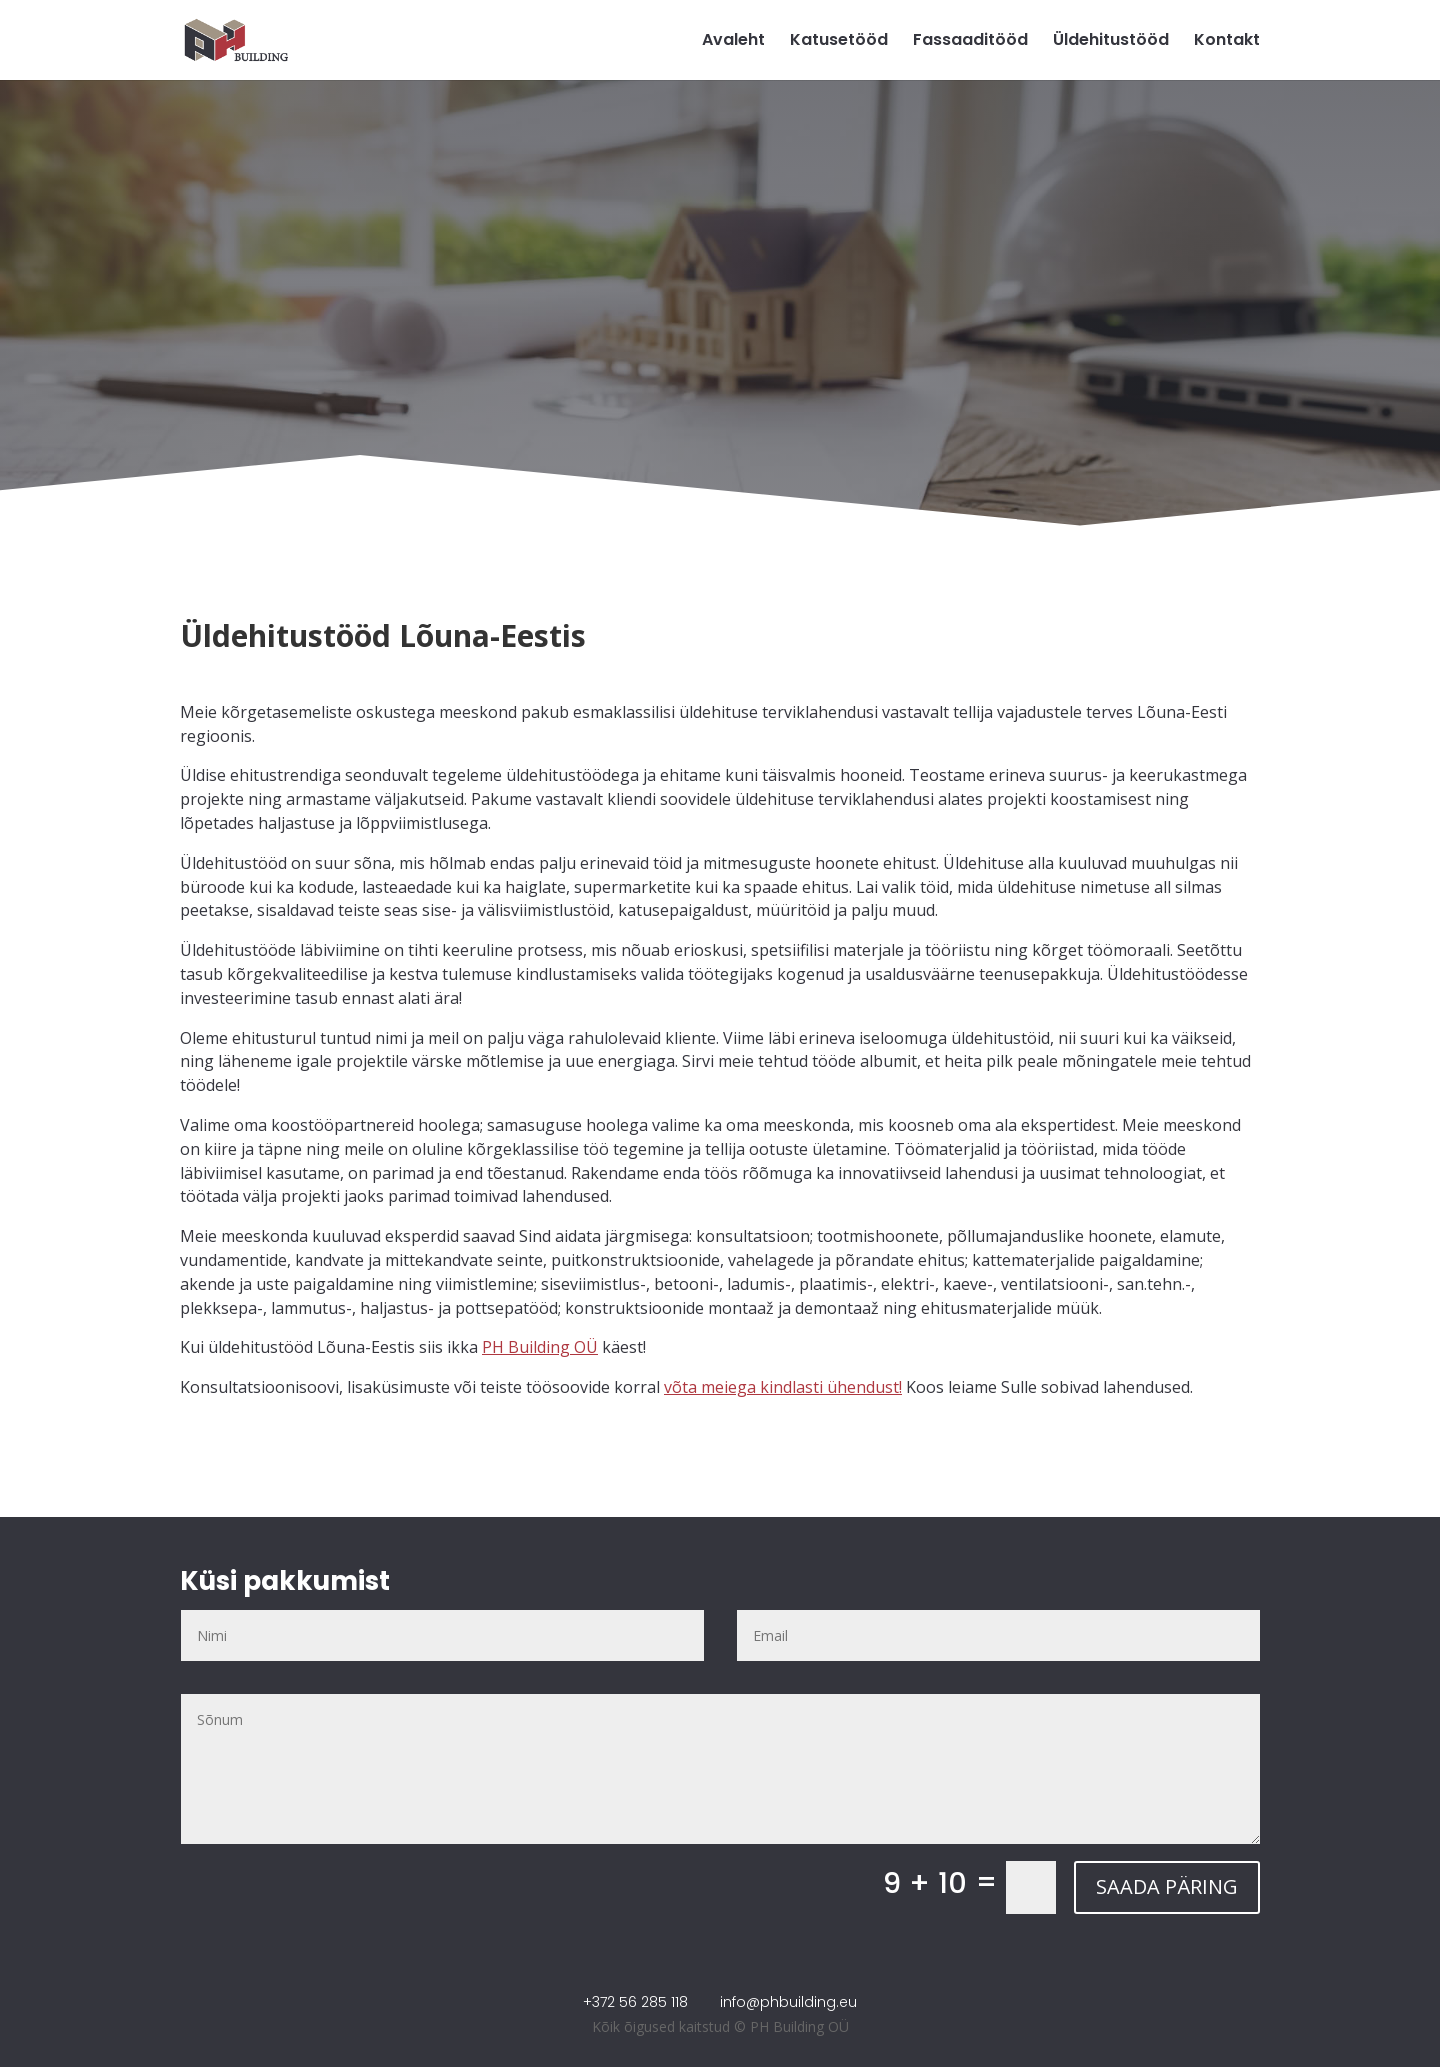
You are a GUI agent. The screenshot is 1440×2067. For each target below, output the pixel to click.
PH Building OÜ (540, 1347)
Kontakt (1227, 42)
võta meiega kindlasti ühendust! (783, 1387)
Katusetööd (839, 42)
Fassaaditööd (970, 42)
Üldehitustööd (1111, 42)
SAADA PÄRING (1167, 1886)
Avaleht (733, 42)
